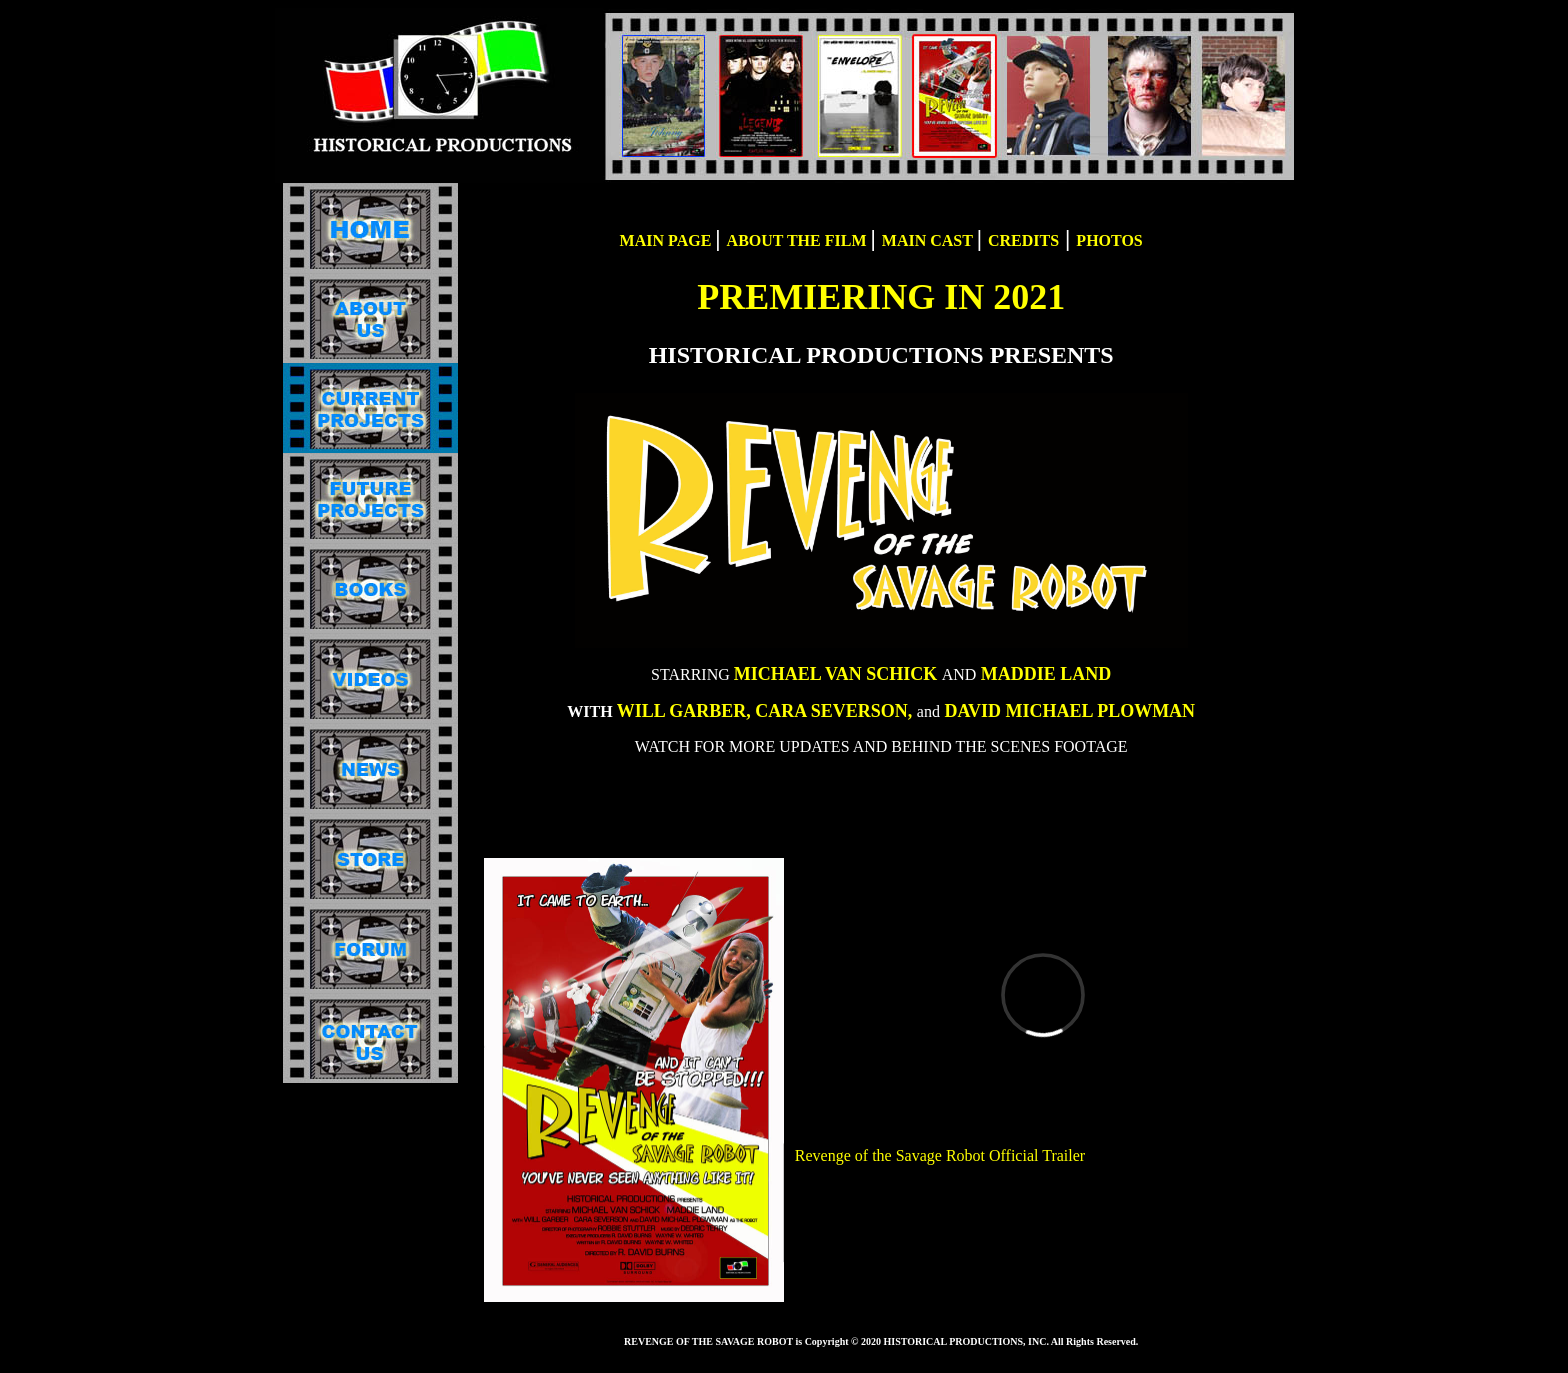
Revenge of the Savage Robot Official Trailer (939, 1155)
